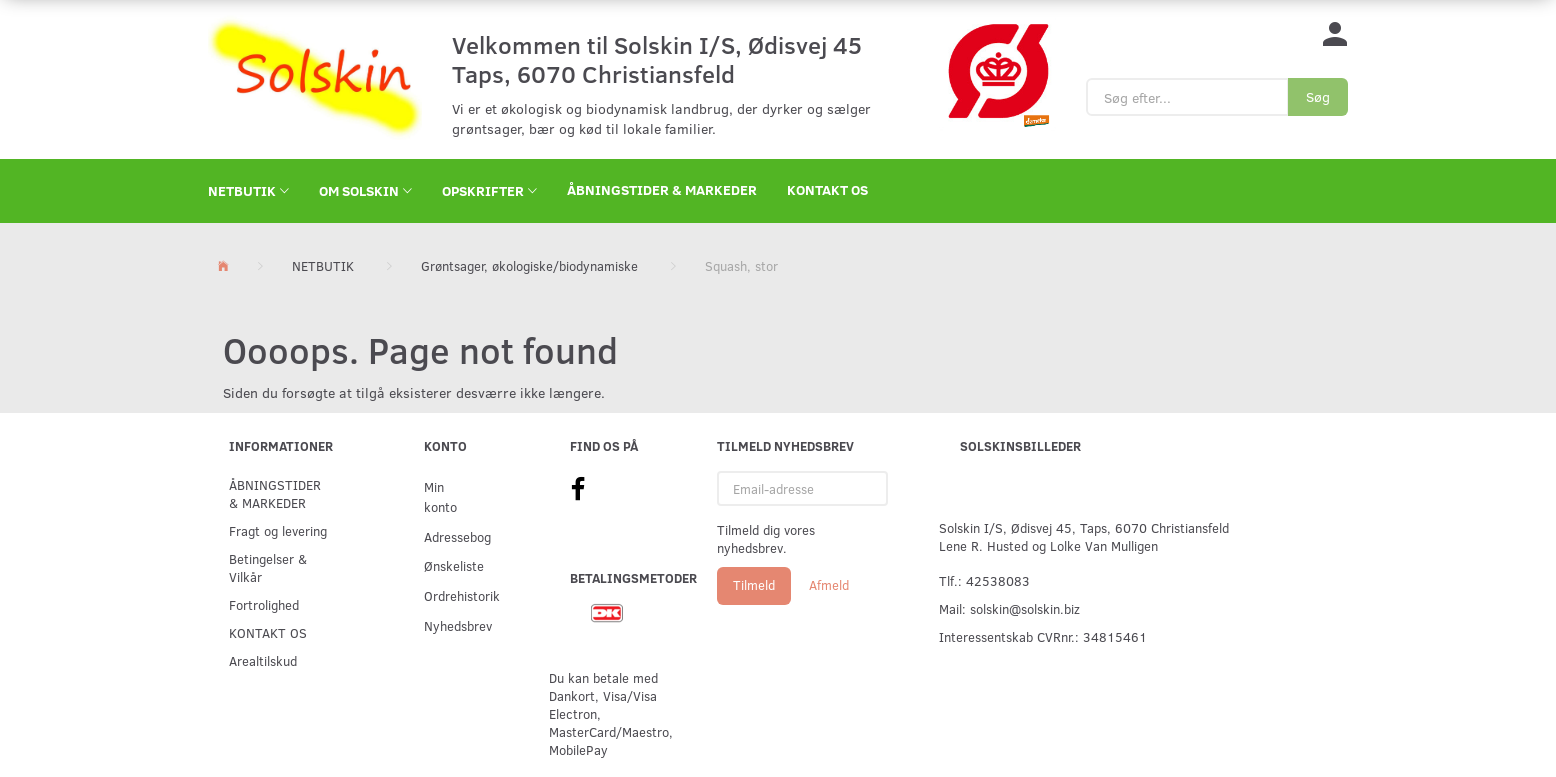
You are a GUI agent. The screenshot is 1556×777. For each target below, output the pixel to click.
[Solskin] (315, 77)
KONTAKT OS (827, 189)
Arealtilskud (263, 660)
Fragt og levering (278, 530)
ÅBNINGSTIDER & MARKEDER (662, 189)
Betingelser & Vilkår (268, 567)
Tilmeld (754, 585)
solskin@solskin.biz (1025, 608)
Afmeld (829, 585)
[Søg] (1318, 97)
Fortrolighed (264, 604)
